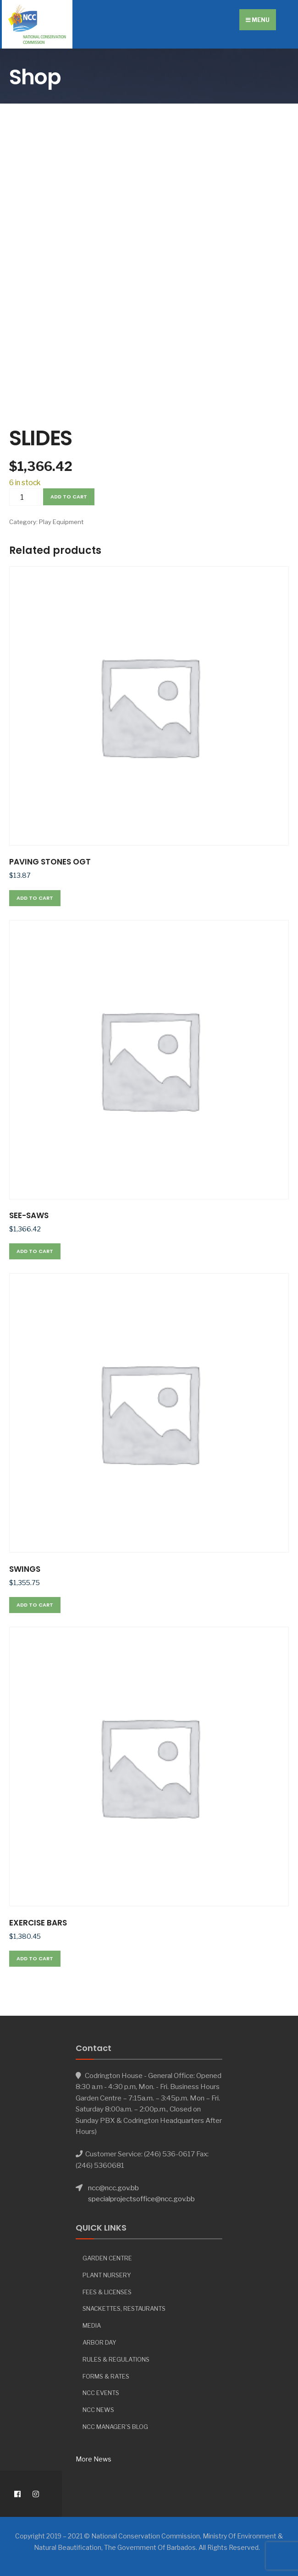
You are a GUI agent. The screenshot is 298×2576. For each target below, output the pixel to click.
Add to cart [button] (35, 898)
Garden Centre (107, 2258)
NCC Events (101, 2392)
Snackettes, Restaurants (124, 2308)
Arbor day (99, 2342)
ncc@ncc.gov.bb (113, 2187)
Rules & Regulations (116, 2359)
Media (92, 2325)
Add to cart (68, 496)
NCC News (98, 2409)
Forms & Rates (106, 2376)
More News (93, 2459)
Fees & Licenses (107, 2292)
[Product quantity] (25, 497)
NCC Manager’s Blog (115, 2426)
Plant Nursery (107, 2275)
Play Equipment (61, 521)
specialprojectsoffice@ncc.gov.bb (141, 2198)
